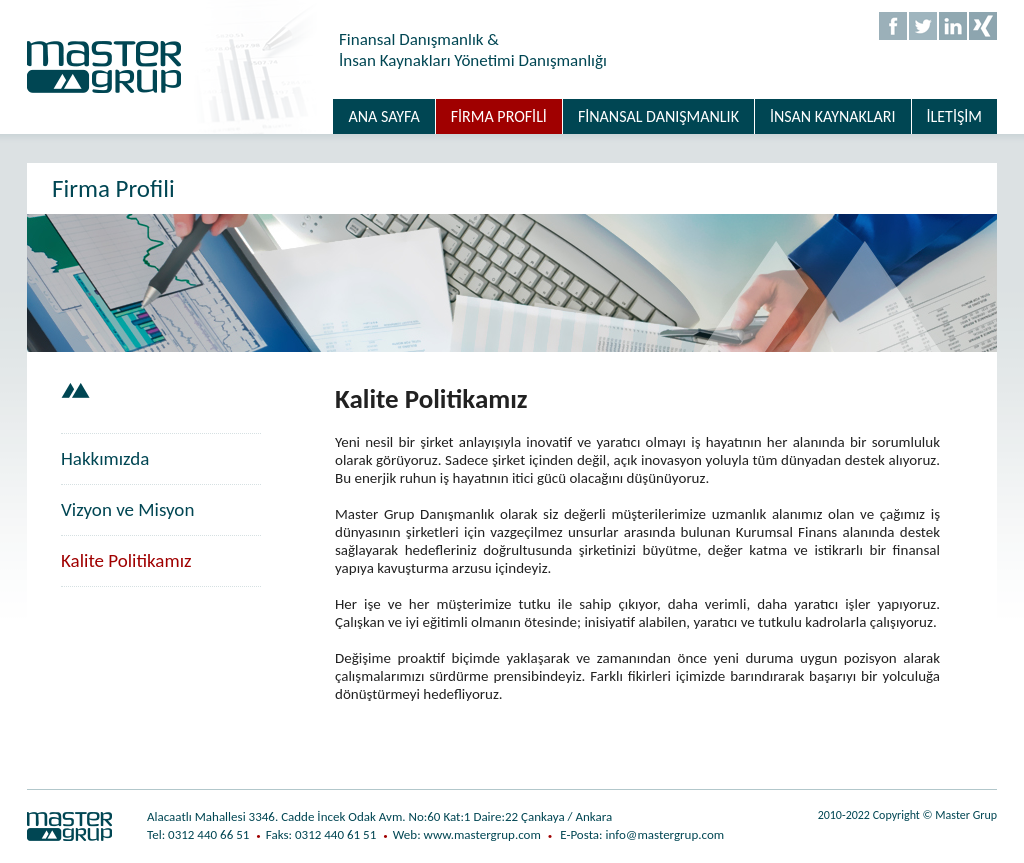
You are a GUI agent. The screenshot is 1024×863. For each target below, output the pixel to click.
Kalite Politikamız (126, 560)
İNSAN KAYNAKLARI (833, 116)
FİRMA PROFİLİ (499, 116)
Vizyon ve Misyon (127, 509)
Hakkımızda (105, 458)
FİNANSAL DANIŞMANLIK (658, 116)
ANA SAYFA (383, 116)
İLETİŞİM (954, 116)
